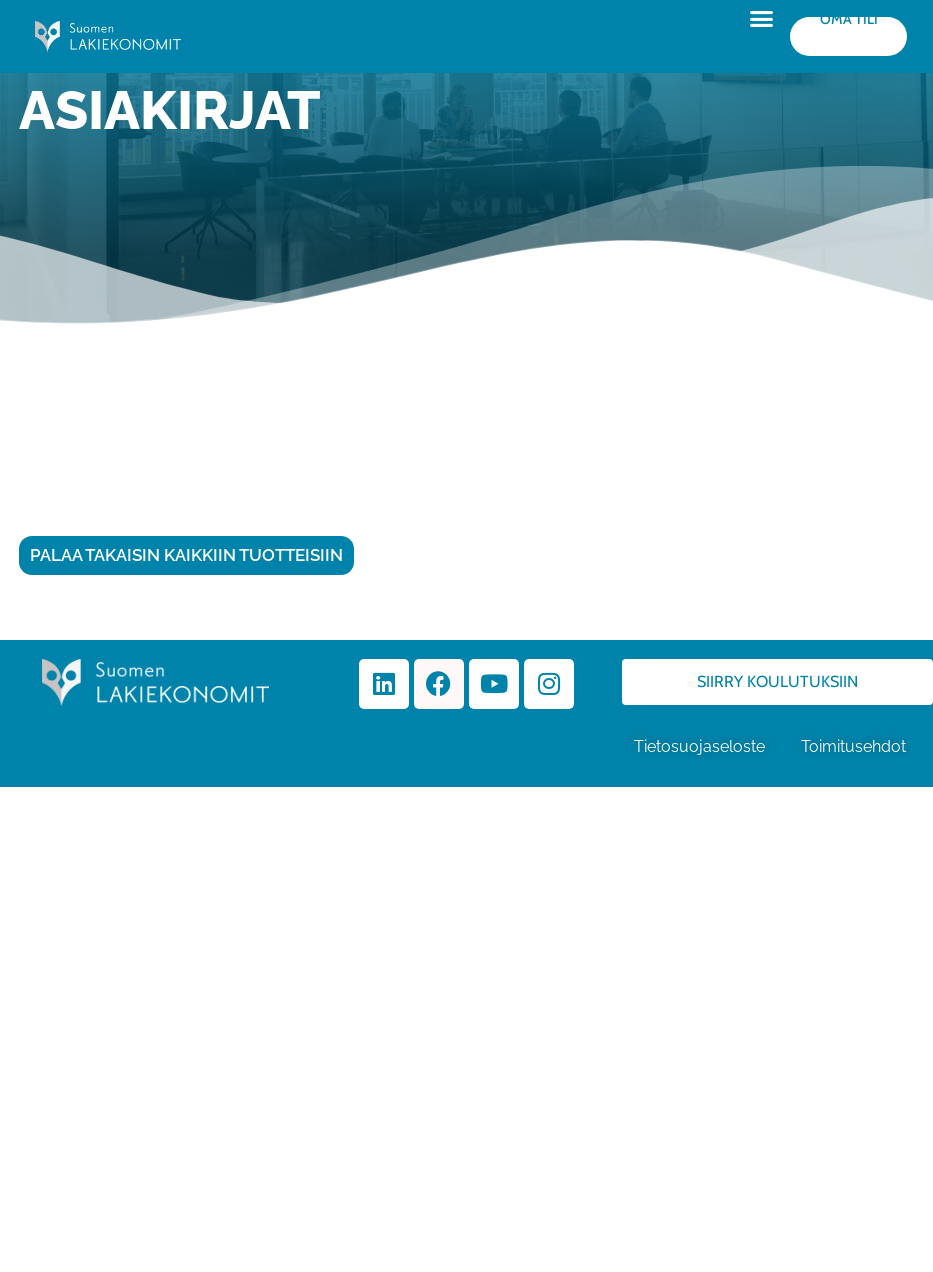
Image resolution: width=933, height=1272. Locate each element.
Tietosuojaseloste (699, 746)
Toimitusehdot (855, 746)
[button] (762, 19)
